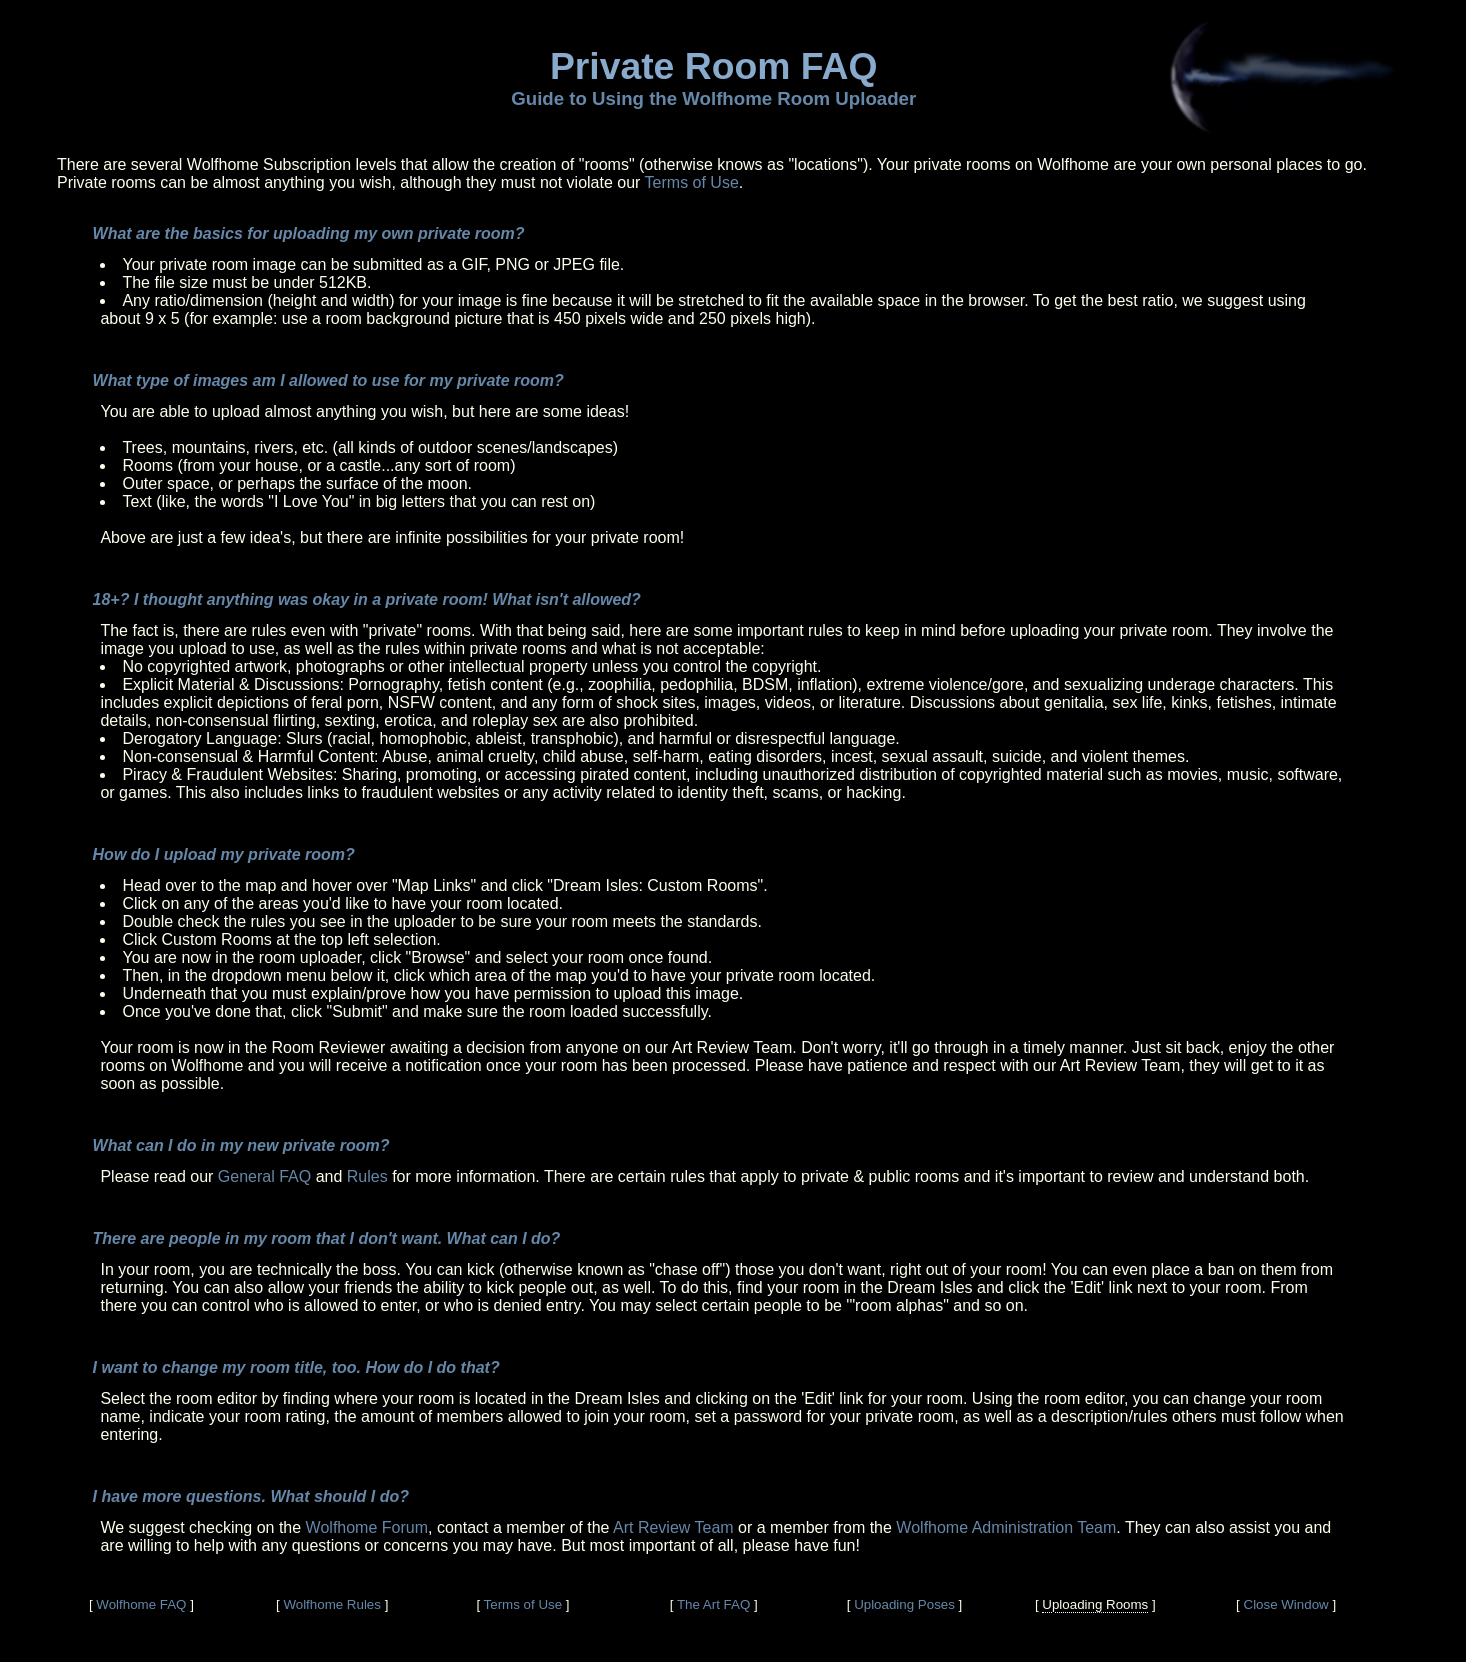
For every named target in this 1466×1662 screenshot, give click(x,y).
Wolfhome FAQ (141, 1604)
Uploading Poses (904, 1604)
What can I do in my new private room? (241, 1145)
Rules (367, 1176)
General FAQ (264, 1176)
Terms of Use (692, 182)
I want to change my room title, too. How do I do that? (296, 1367)
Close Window (1286, 1604)
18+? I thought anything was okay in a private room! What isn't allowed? (367, 599)
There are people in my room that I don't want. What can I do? (327, 1238)
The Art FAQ (713, 1604)
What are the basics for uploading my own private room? (309, 233)
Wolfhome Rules (332, 1604)
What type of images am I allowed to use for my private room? (328, 380)
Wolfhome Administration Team (1006, 1527)
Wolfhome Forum (367, 1527)
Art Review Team (673, 1527)
